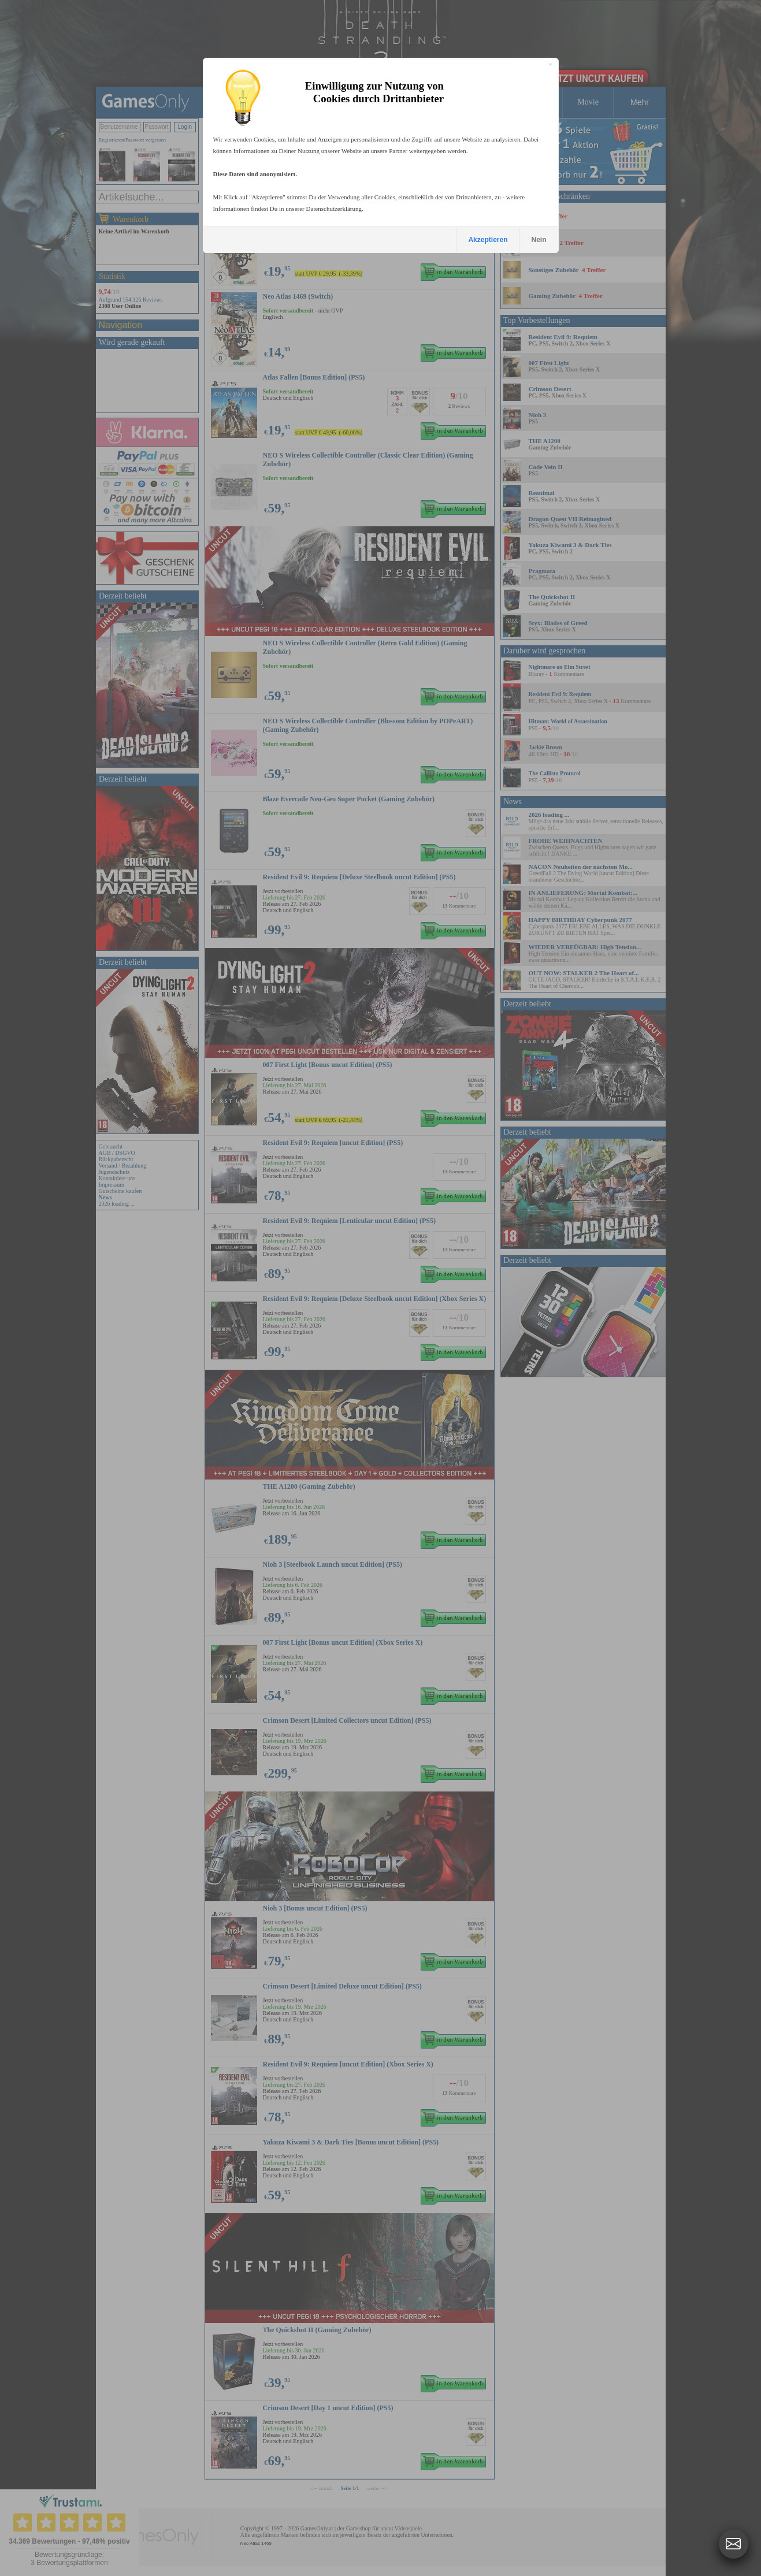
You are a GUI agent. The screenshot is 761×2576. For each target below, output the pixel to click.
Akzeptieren (487, 240)
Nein (538, 240)
